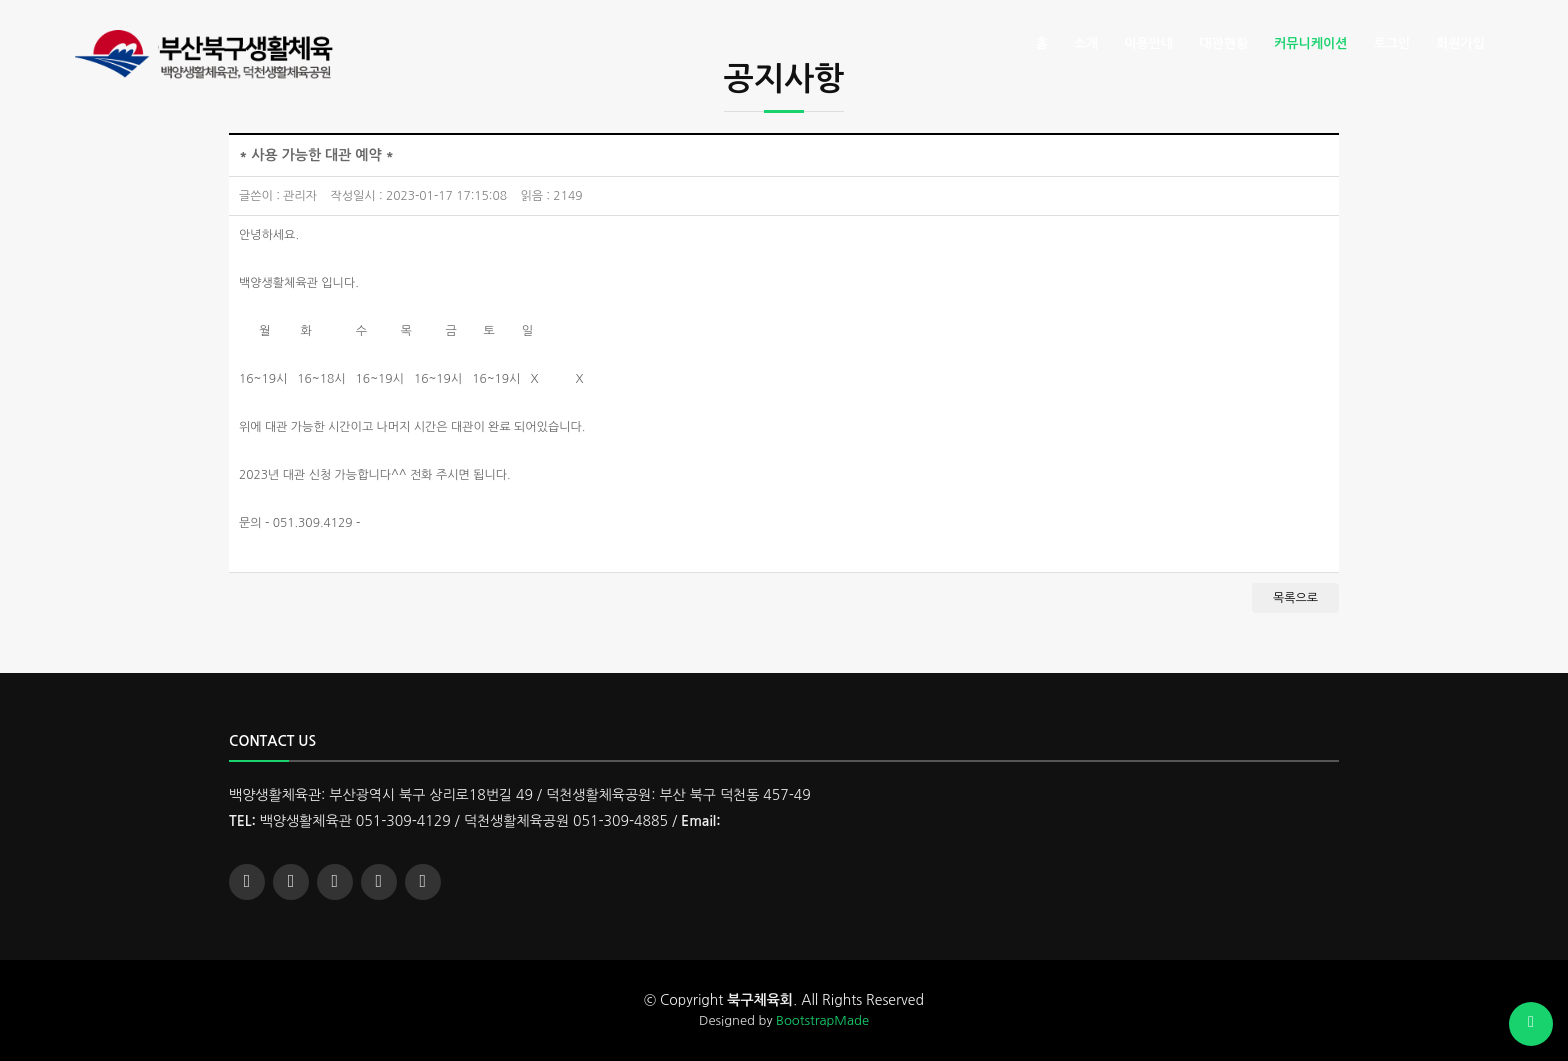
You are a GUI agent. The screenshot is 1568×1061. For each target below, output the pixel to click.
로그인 (1391, 43)
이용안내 (1148, 43)
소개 (1086, 43)
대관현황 (1223, 43)
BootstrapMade (822, 1020)
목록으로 (1295, 598)
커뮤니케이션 (1310, 43)
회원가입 (1460, 43)
